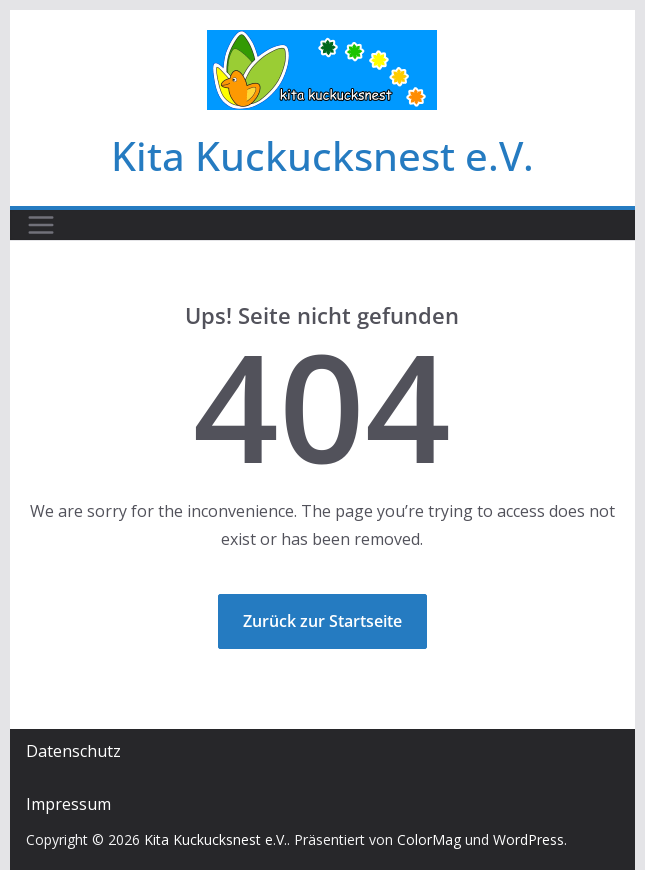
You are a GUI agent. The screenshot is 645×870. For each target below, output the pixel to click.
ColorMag (429, 839)
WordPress (528, 839)
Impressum (68, 804)
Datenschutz (73, 751)
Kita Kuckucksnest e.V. (322, 155)
